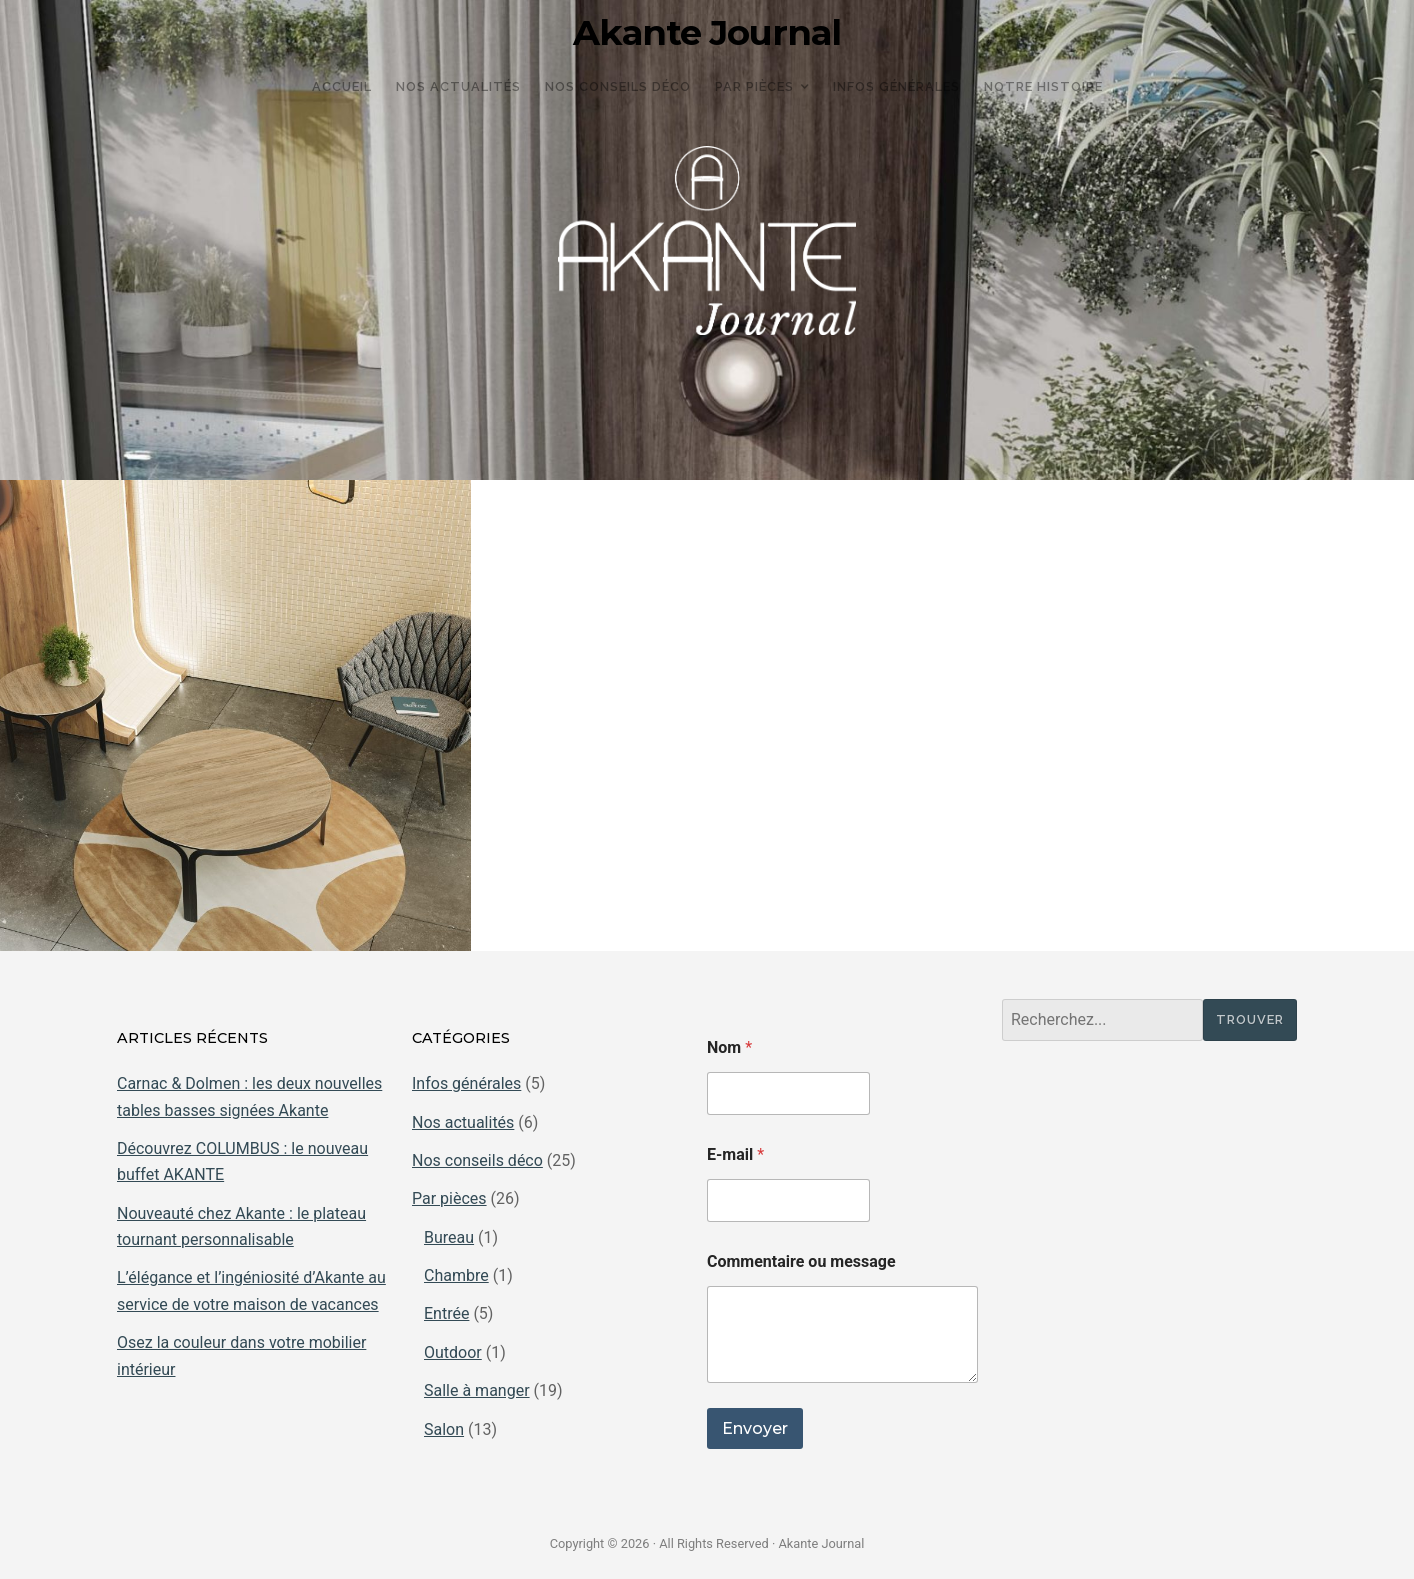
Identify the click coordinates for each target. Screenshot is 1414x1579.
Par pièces (449, 1198)
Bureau (449, 1237)
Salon (444, 1429)
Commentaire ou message (801, 1261)
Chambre (456, 1275)
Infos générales (466, 1083)
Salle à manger (477, 1390)
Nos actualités (463, 1122)
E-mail (735, 1154)
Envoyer (755, 1428)
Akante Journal (707, 33)
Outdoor (453, 1352)
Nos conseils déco (477, 1160)
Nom (729, 1047)
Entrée (446, 1313)
